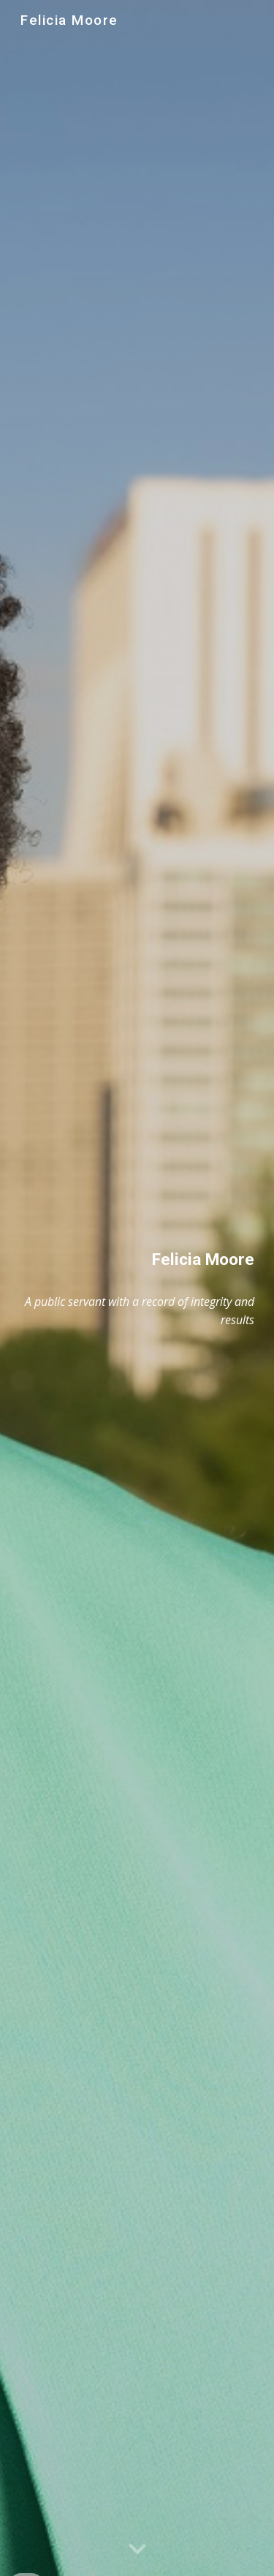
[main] (137, 1259)
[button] (137, 2549)
